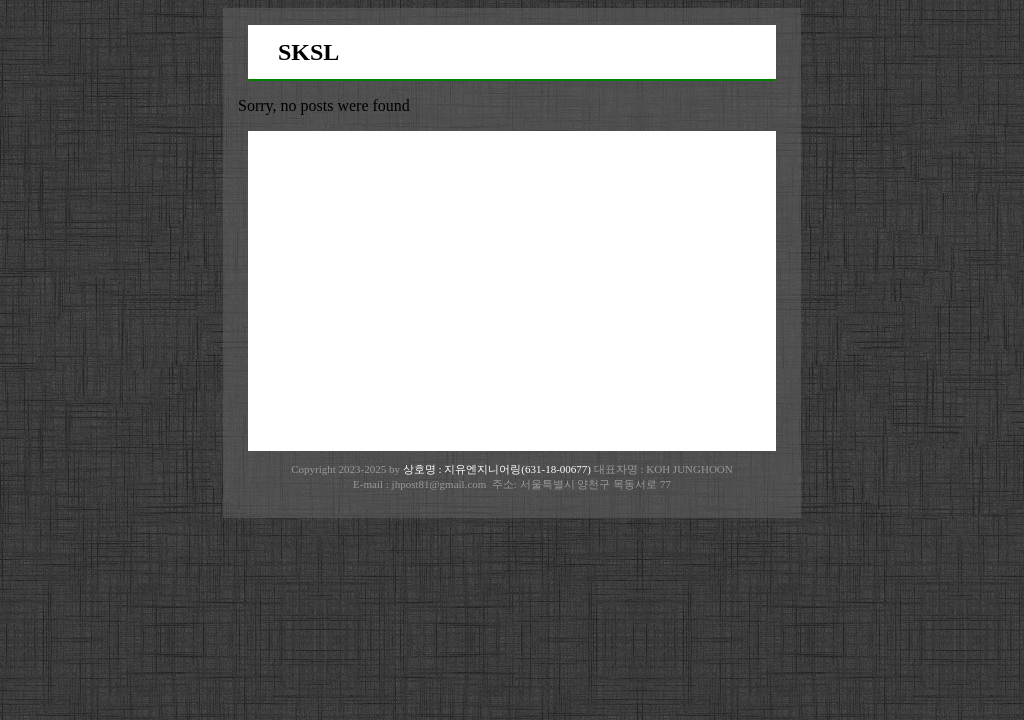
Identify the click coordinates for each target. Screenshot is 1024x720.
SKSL (308, 52)
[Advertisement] (512, 291)
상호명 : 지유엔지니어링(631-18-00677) (498, 469)
